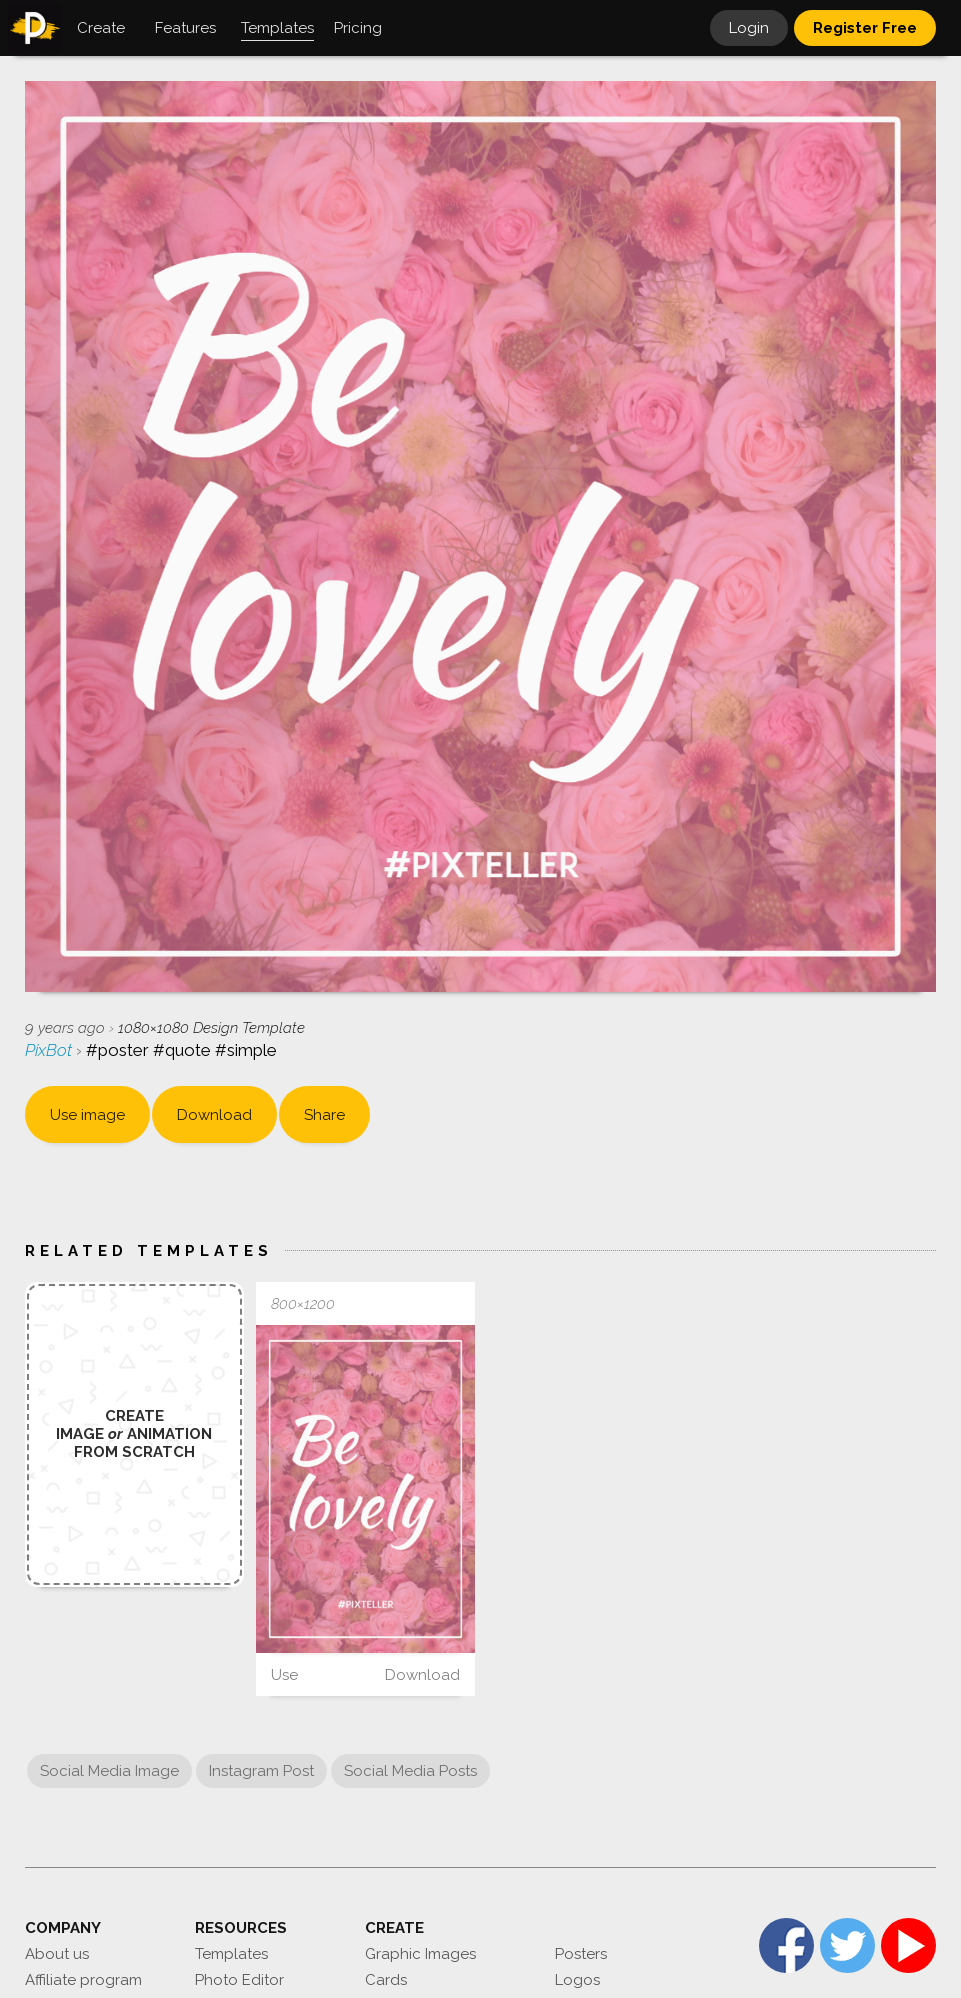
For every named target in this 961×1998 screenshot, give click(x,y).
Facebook (786, 1945)
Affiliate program (83, 1980)
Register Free (865, 28)
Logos (577, 1980)
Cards (386, 1980)
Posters (581, 1954)
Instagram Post (261, 1771)
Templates (231, 1954)
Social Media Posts (410, 1771)
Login (749, 28)
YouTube (908, 1945)
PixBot (50, 1050)
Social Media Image (109, 1771)
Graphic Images (420, 1954)
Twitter (847, 1945)
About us (57, 1954)
